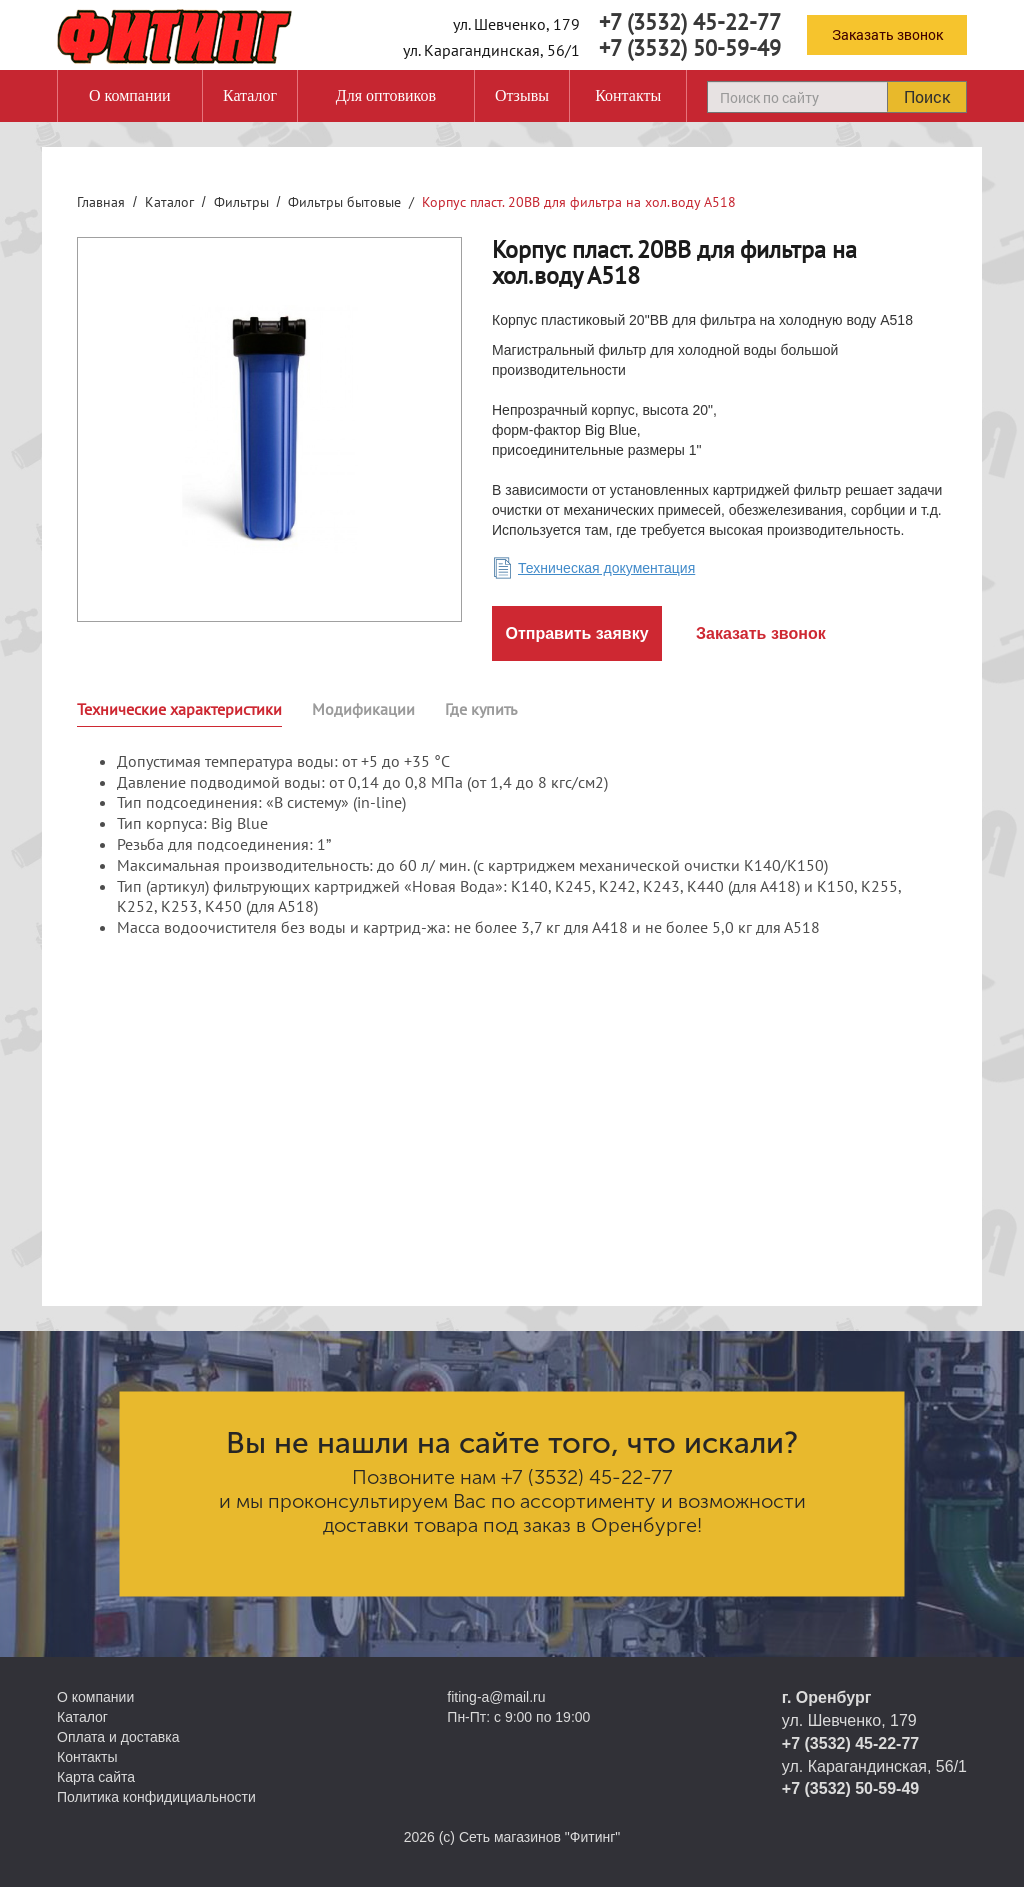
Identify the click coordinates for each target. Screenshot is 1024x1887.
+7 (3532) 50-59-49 (690, 48)
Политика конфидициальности (156, 1797)
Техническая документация (606, 568)
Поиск (927, 96)
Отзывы (522, 95)
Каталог (250, 95)
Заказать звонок (887, 34)
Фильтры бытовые (344, 202)
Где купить (481, 709)
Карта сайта (96, 1777)
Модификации (363, 709)
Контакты (628, 95)
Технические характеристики (179, 709)
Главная (101, 202)
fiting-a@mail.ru (496, 1697)
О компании (130, 95)
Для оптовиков (386, 95)
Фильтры (241, 202)
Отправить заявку (576, 633)
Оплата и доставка (118, 1737)
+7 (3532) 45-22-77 (690, 22)
